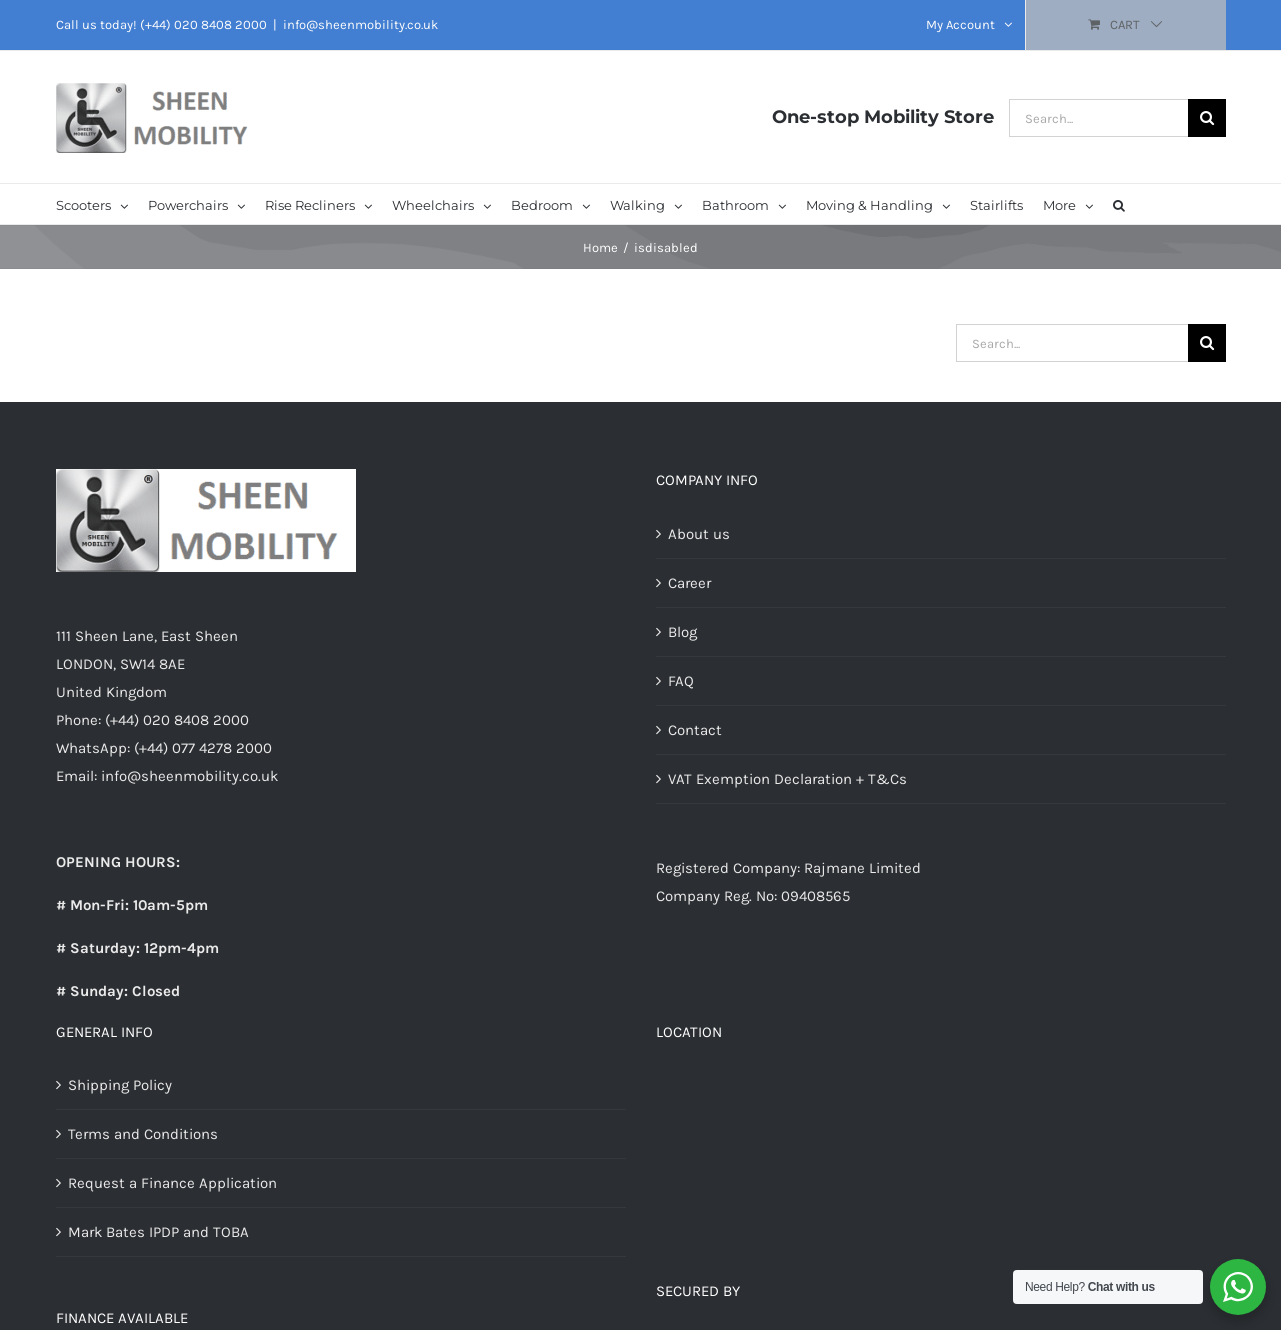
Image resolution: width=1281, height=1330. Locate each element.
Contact (695, 730)
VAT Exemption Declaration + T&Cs (787, 779)
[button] (1119, 204)
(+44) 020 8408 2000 (203, 24)
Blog (682, 632)
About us (699, 534)
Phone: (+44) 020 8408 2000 (152, 720)
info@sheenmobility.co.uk (360, 24)
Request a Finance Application (172, 1183)
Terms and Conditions (143, 1134)
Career (689, 583)
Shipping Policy (120, 1085)
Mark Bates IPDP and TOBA (158, 1232)
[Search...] (1098, 118)
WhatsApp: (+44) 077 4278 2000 (164, 748)
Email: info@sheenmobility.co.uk (167, 776)
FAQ (681, 681)
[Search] (1207, 118)
